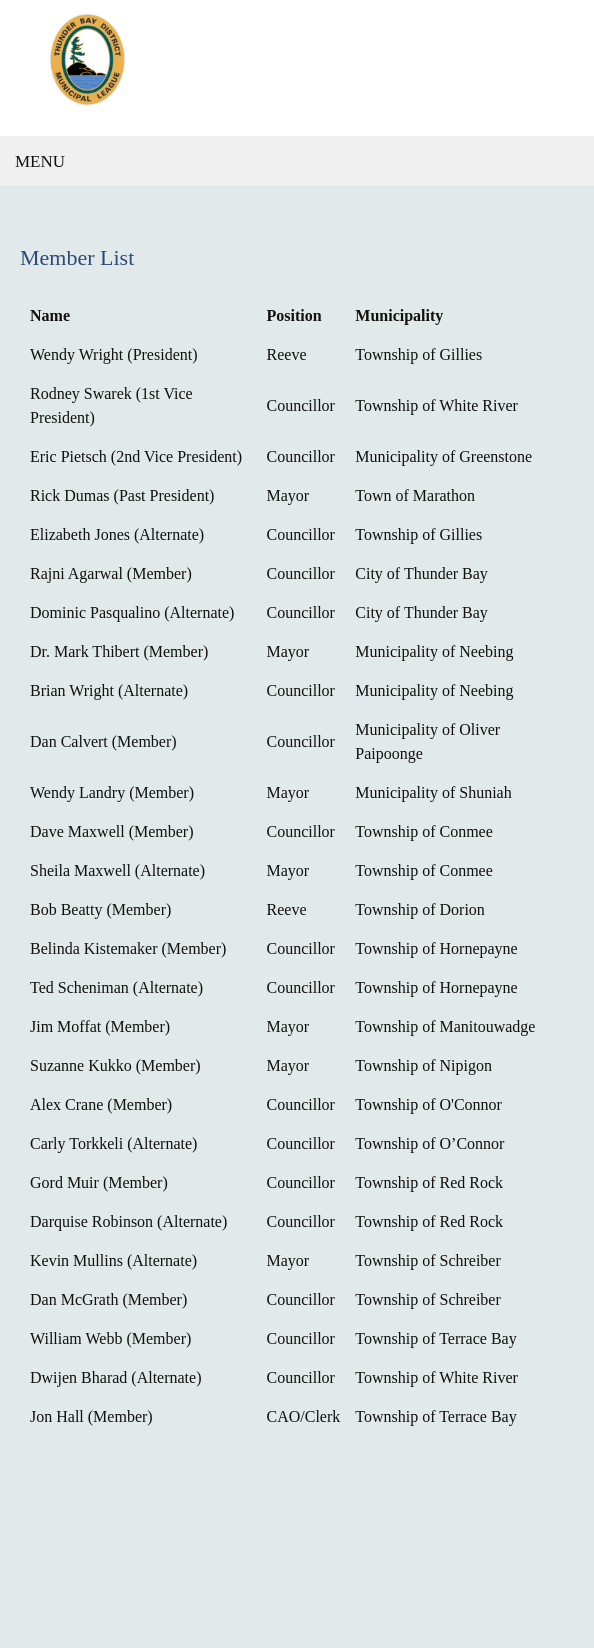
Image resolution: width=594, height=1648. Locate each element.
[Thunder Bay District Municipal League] (297, 68)
